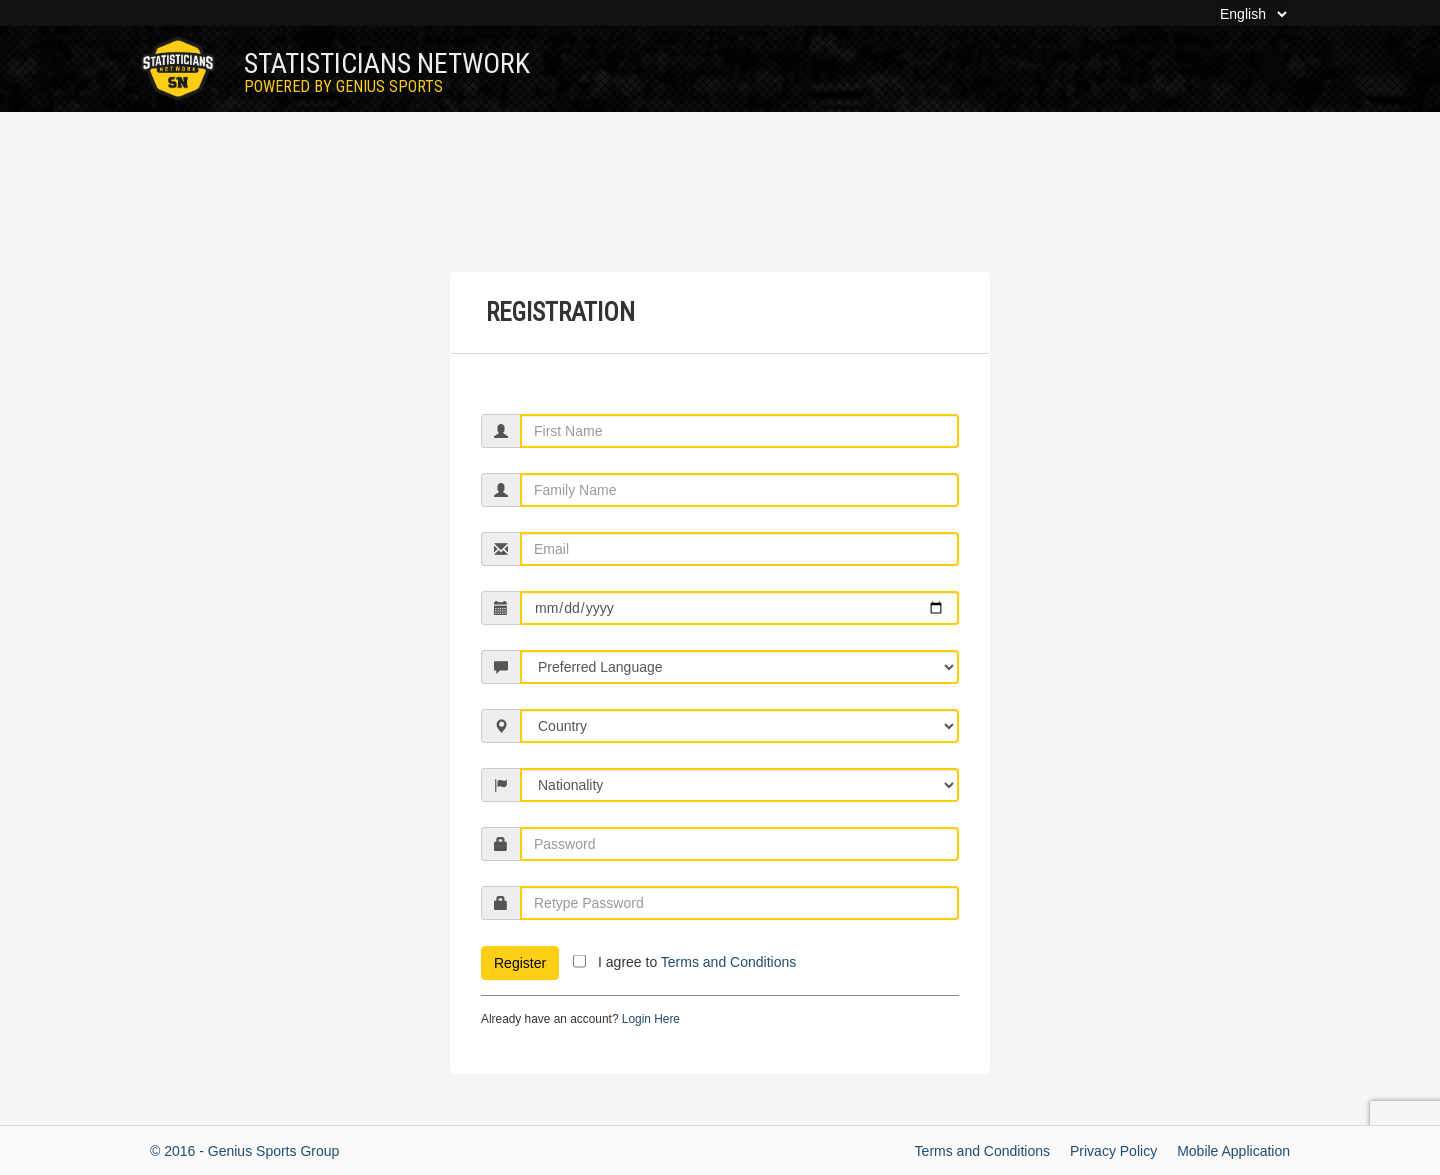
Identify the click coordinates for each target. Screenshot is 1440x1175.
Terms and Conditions (728, 962)
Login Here (651, 1019)
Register (520, 963)
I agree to (697, 962)
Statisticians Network (387, 71)
